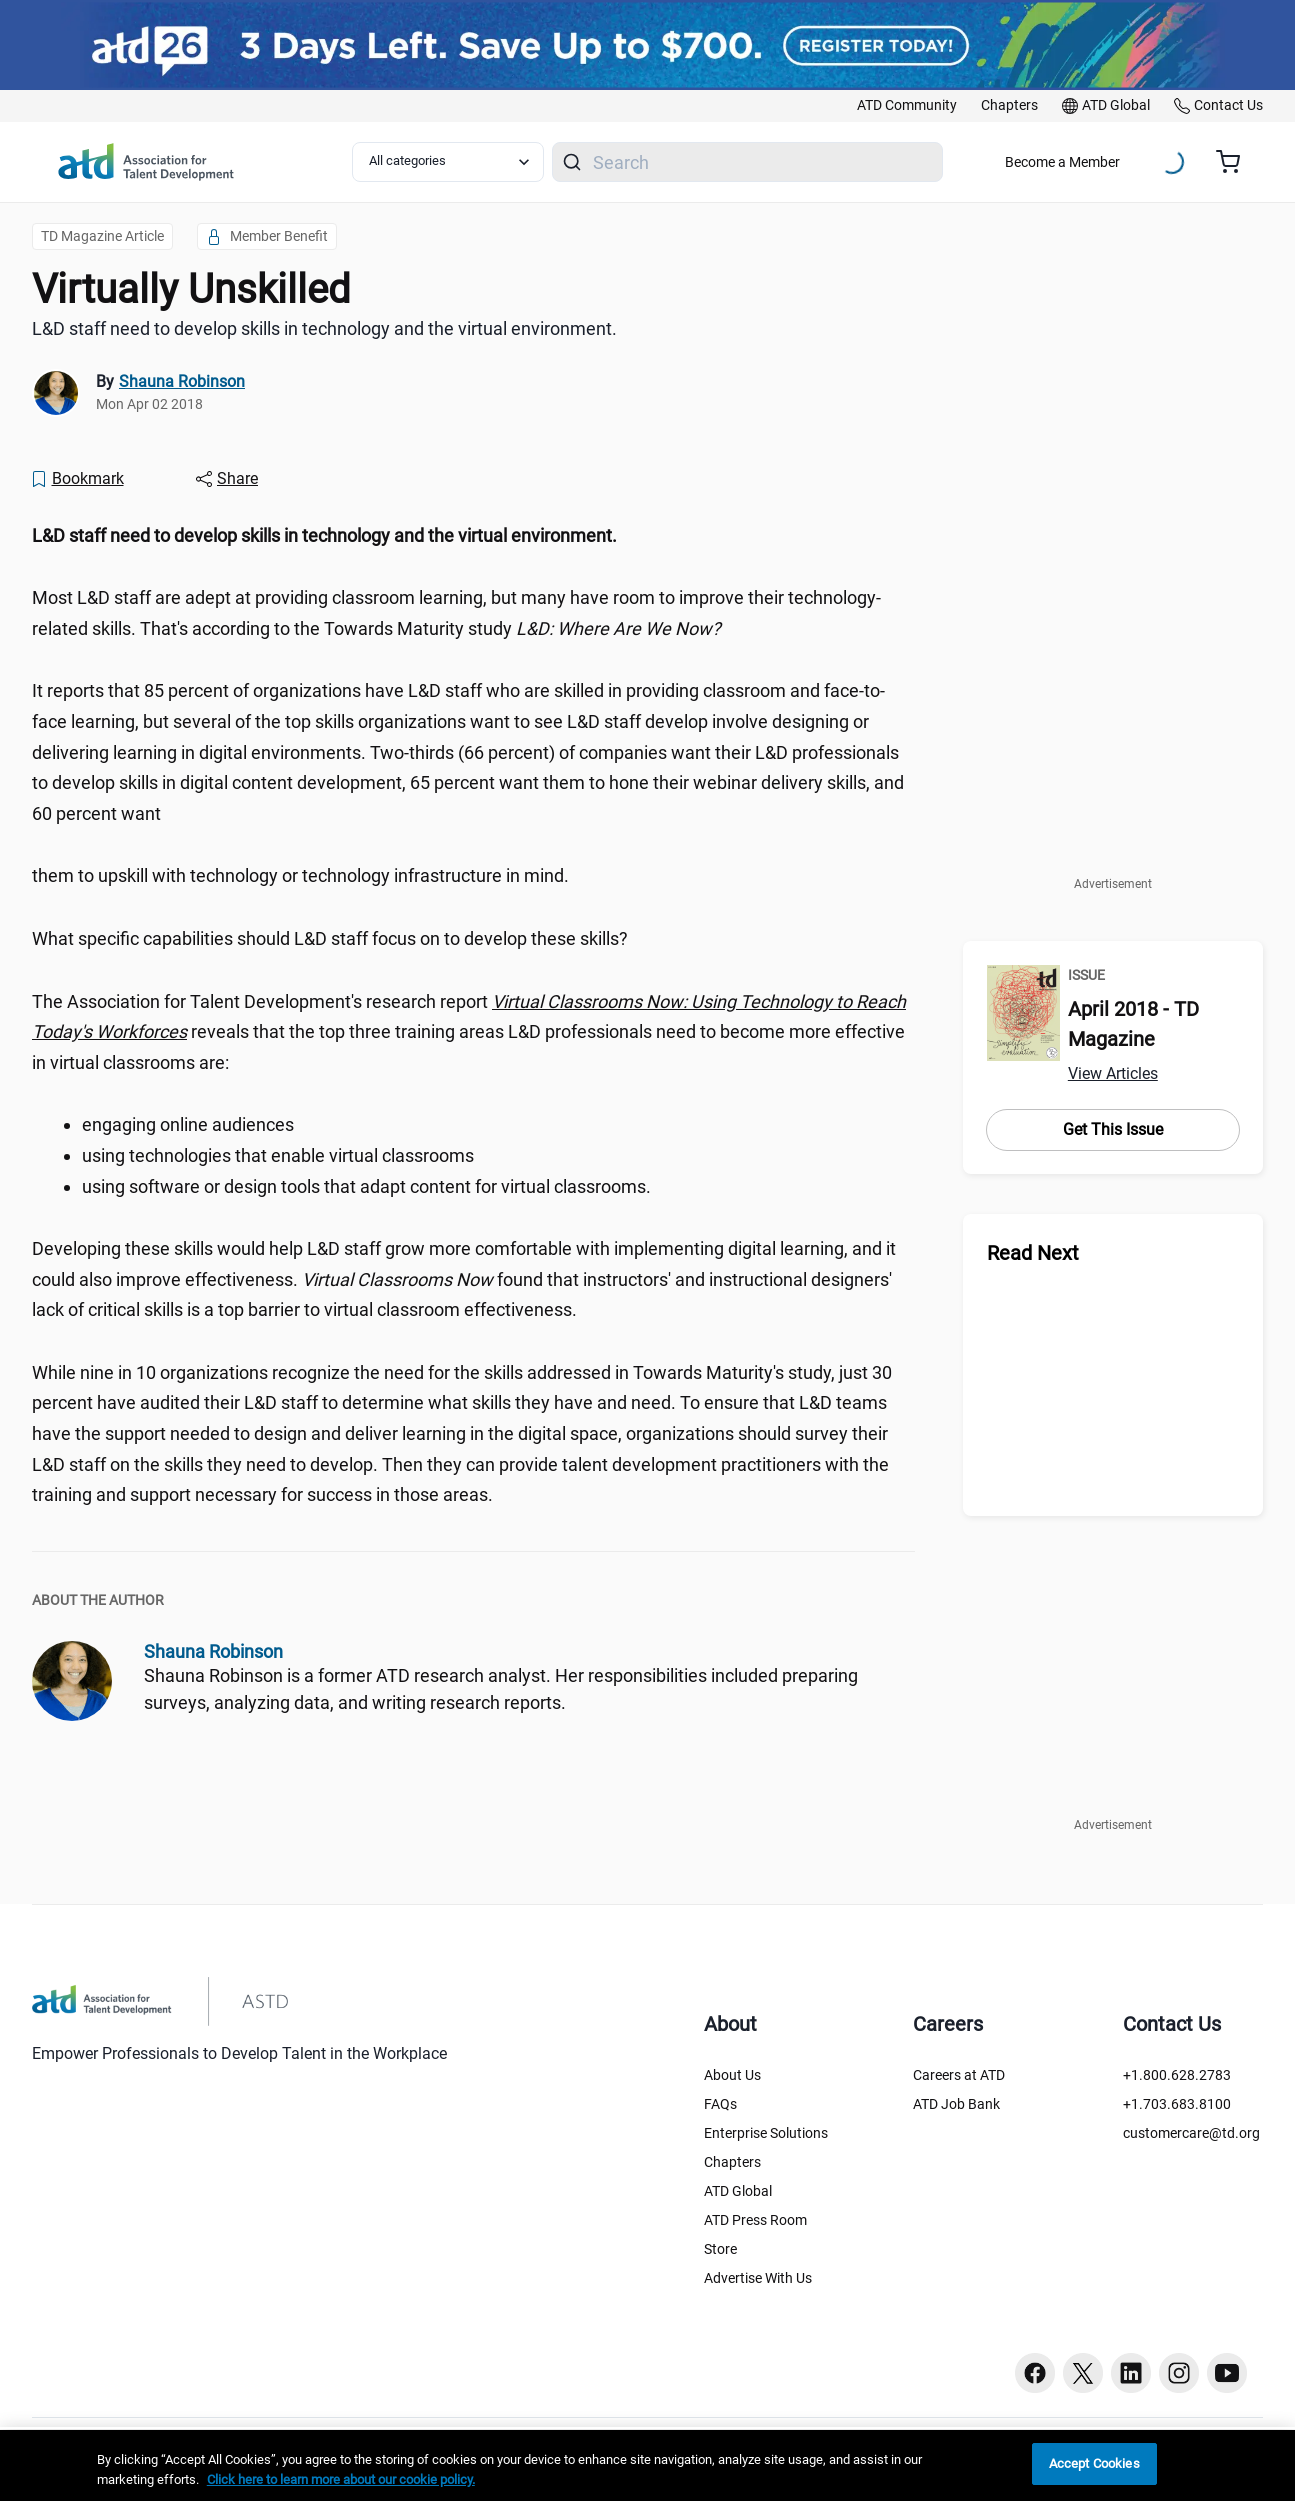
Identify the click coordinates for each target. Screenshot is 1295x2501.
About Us (732, 2075)
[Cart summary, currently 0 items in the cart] (1235, 162)
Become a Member (1062, 162)
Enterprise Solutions (766, 2133)
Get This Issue (1113, 1129)
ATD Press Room (755, 2220)
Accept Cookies (1094, 2463)
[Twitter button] (1083, 2373)
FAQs (720, 2104)
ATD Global (738, 2191)
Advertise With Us (758, 2278)
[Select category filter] (448, 162)
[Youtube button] (1227, 2373)
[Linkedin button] (1131, 2373)
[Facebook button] (1035, 2373)
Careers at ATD (959, 2075)
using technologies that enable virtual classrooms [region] (278, 1155)
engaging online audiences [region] (188, 1124)
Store (720, 2249)
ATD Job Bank (956, 2104)
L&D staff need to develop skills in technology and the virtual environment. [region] (324, 328)
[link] (907, 106)
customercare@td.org (1191, 2133)
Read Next (1033, 1253)
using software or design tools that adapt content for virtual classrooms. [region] (366, 1186)
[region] (473, 536)
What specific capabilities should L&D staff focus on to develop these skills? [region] (330, 938)
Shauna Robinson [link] (182, 381)
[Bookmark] (77, 479)
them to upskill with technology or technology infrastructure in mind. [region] (300, 875)
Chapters (732, 2162)
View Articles (1113, 1073)
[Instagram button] (1179, 2373)
